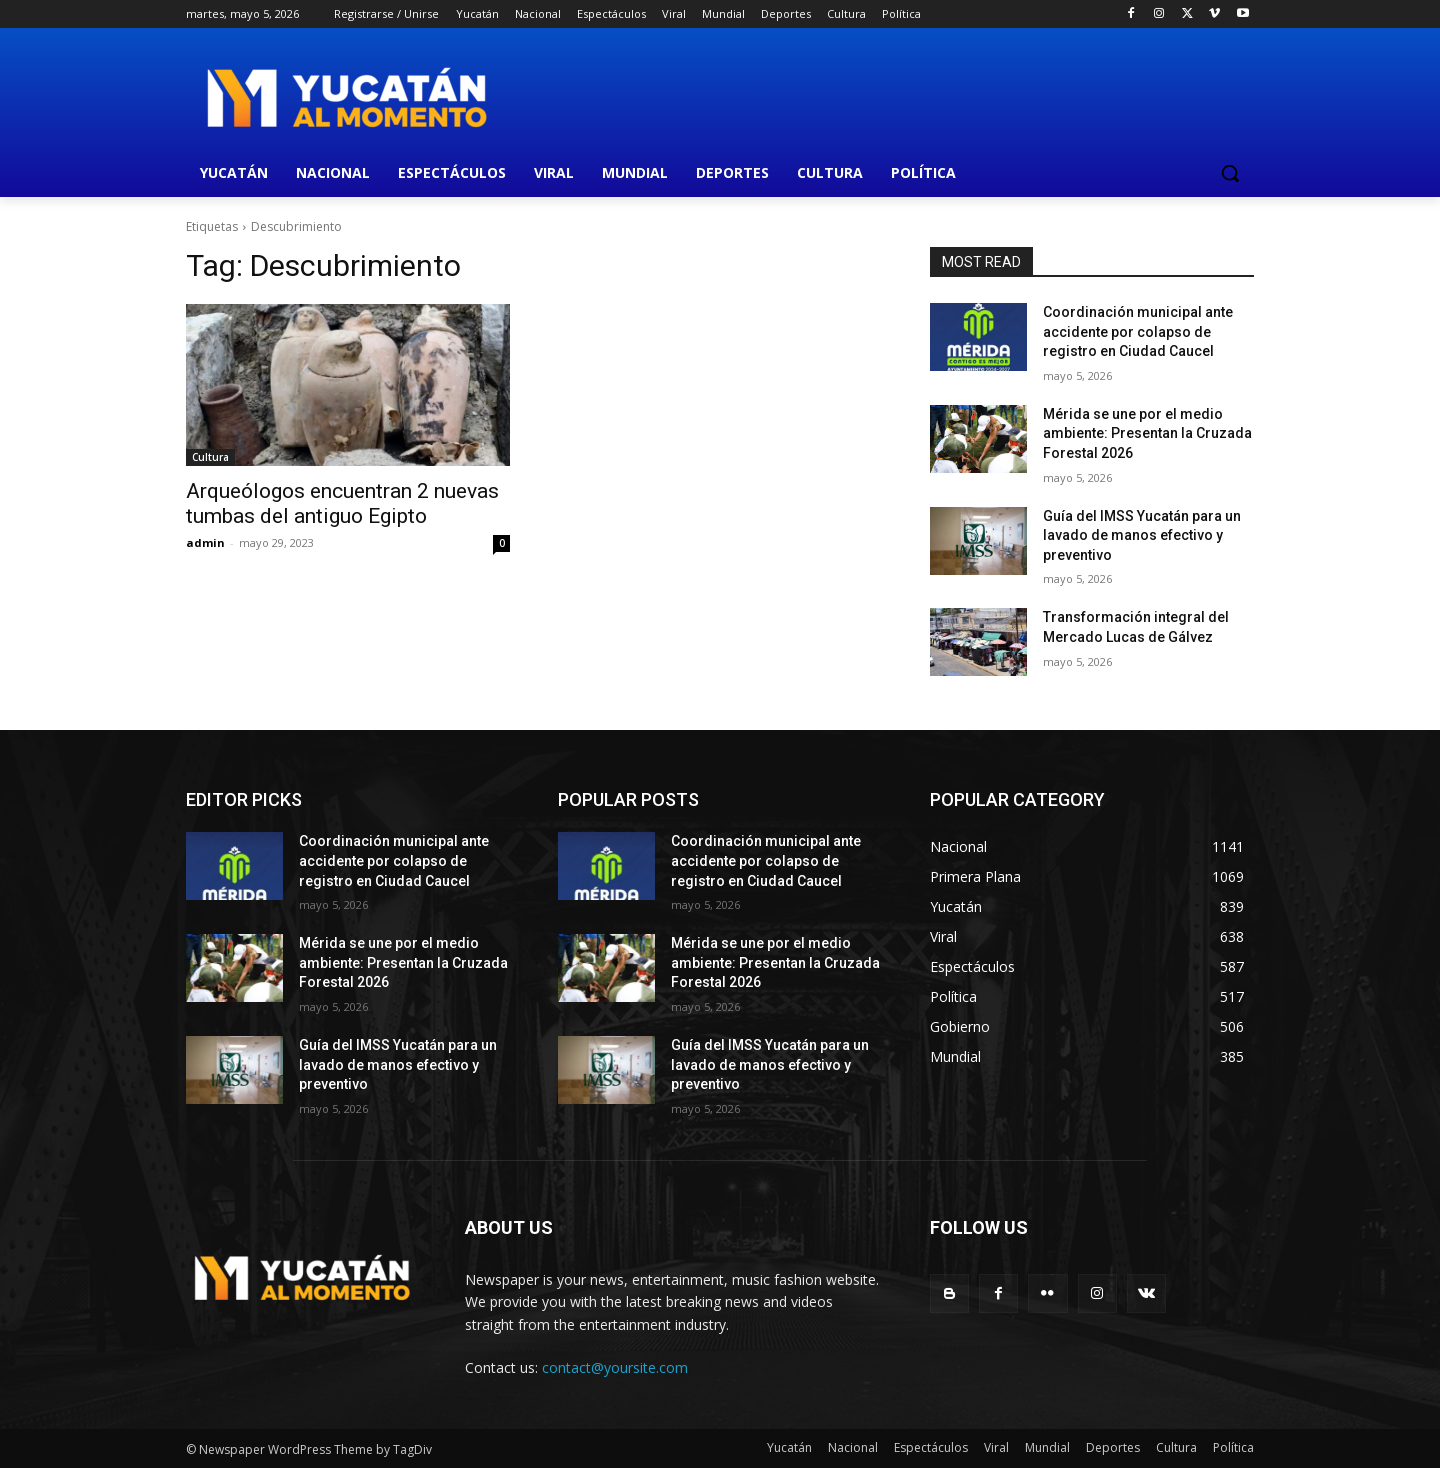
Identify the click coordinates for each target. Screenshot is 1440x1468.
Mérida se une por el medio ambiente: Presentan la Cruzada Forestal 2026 (1147, 433)
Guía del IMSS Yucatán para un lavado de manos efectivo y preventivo (1142, 535)
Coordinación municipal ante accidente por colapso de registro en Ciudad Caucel (1138, 331)
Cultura (210, 457)
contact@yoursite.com (615, 1367)
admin (205, 542)
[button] (1230, 173)
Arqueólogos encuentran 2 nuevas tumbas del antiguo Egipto (342, 503)
